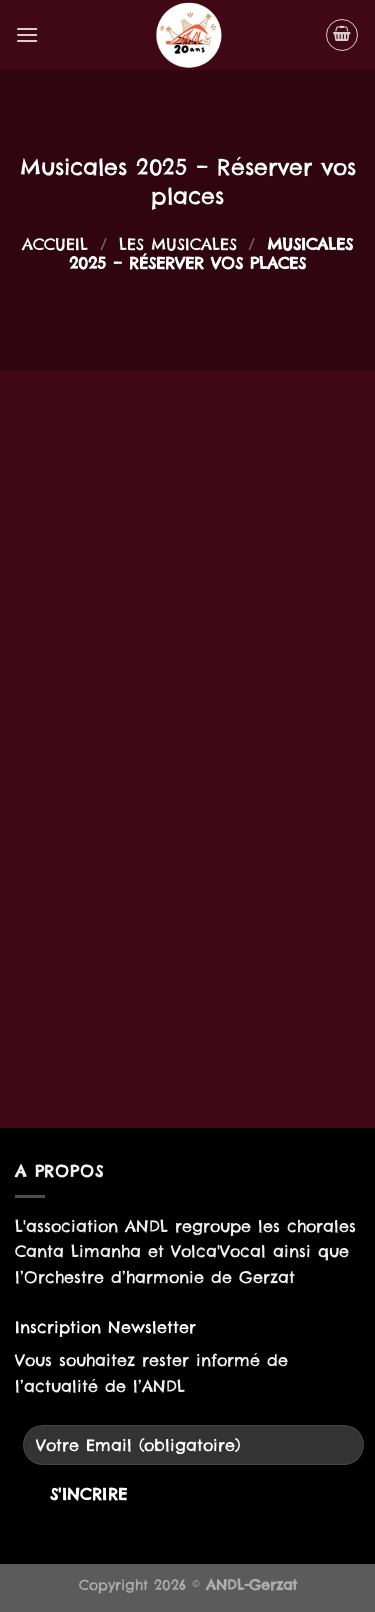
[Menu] (27, 34)
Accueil (55, 244)
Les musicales (178, 244)
